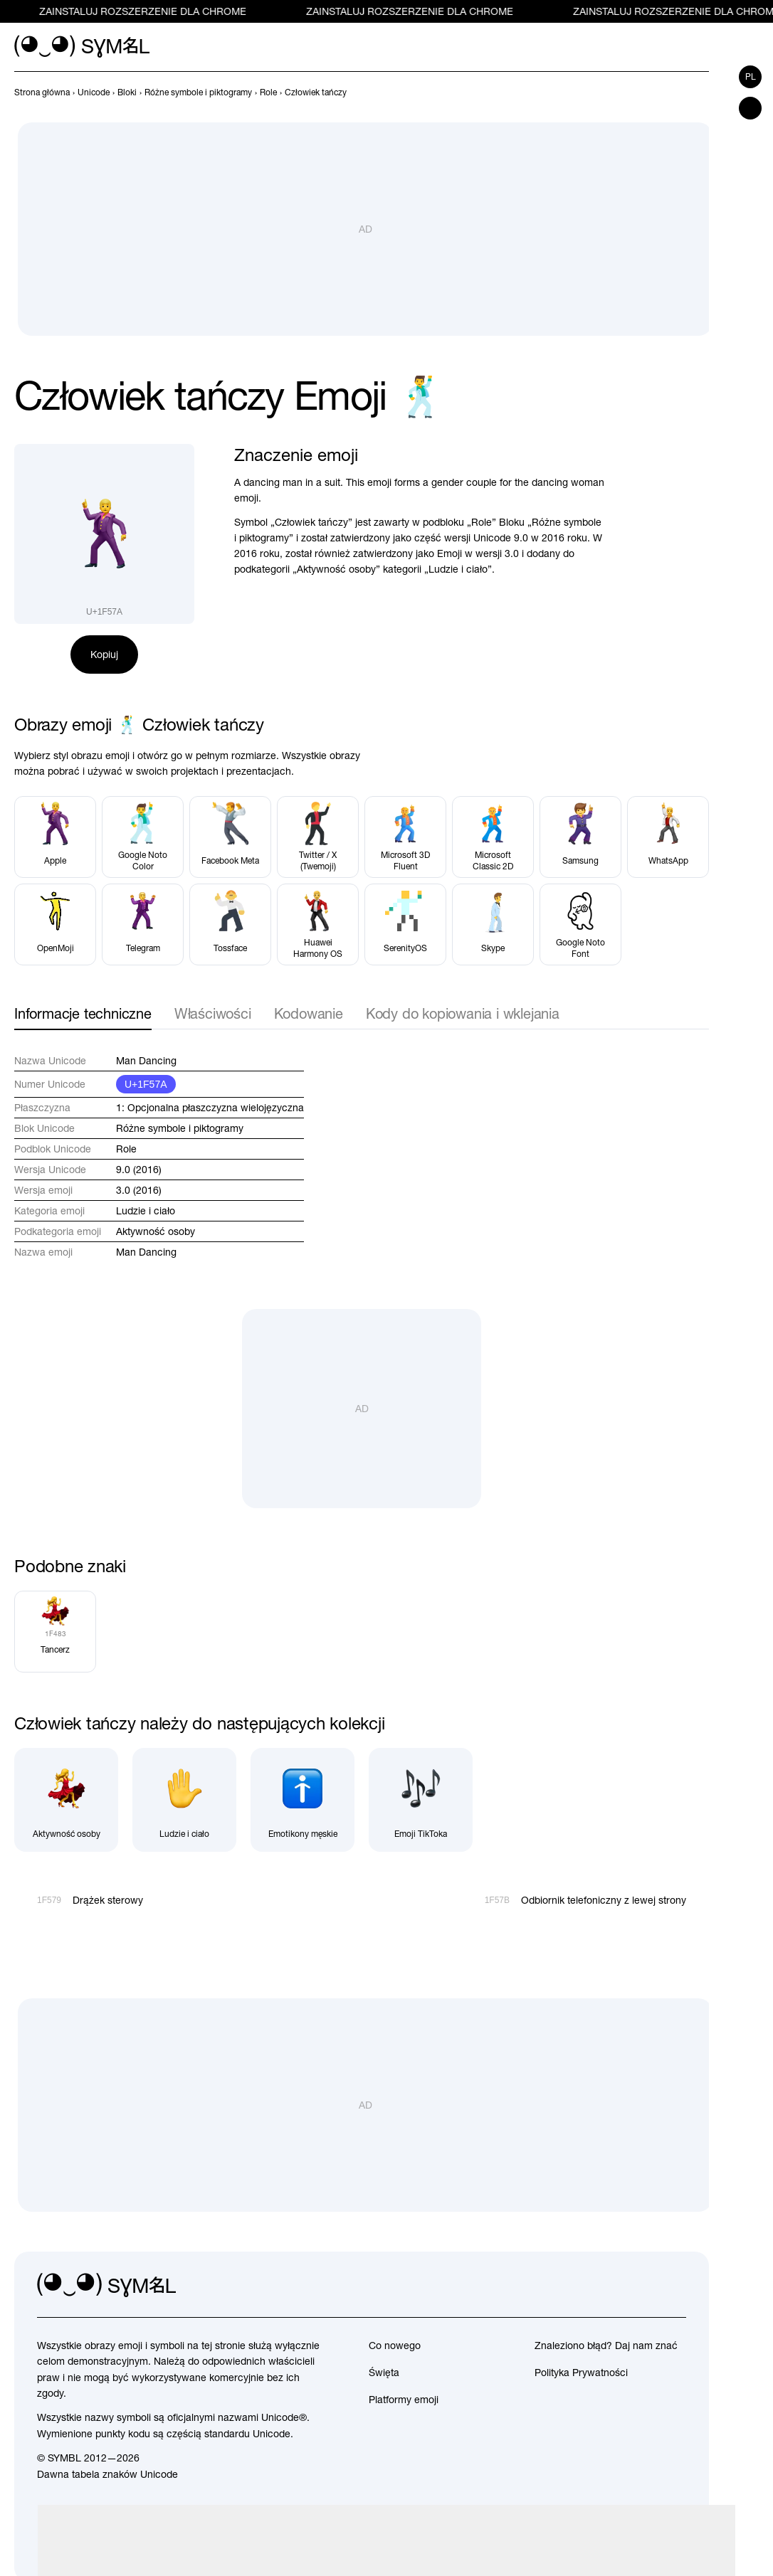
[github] (643, 2285)
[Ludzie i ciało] (184, 1800)
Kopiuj (104, 654)
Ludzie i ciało (145, 1211)
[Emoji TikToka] (421, 1800)
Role (126, 1149)
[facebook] (674, 2285)
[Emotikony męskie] (302, 1800)
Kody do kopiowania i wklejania (462, 1013)
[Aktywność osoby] (66, 1800)
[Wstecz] (674, 92)
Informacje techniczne (83, 1013)
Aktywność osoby (155, 1231)
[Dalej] (700, 92)
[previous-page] (42, 92)
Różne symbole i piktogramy (179, 1128)
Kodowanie (308, 1013)
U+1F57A (146, 1084)
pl (750, 77)
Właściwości (212, 1013)
